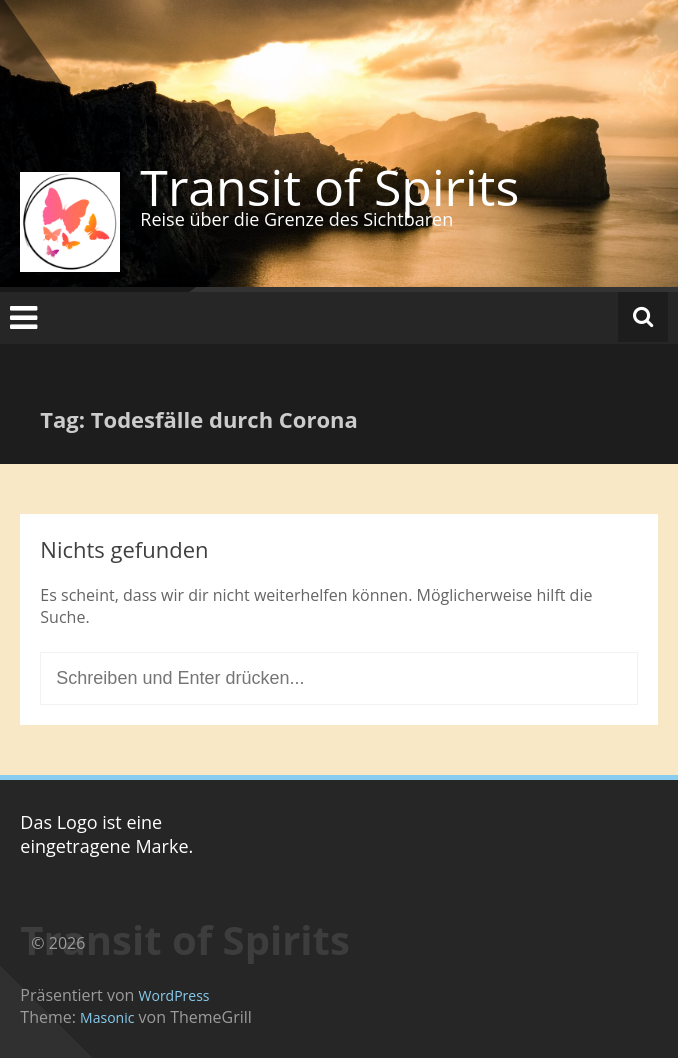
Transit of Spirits (329, 187)
